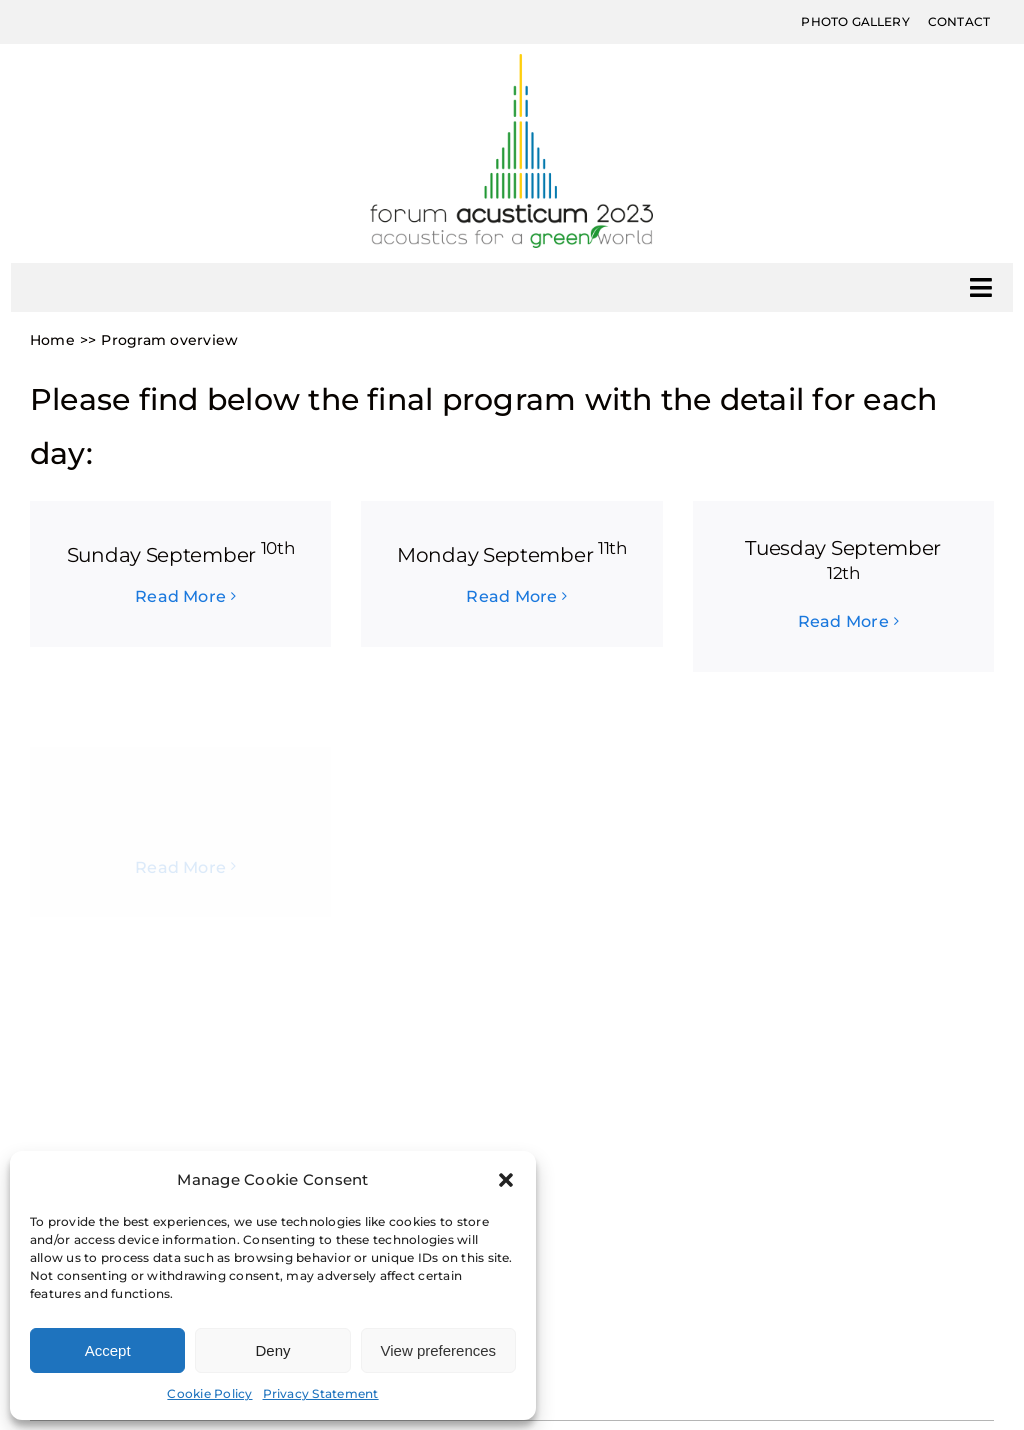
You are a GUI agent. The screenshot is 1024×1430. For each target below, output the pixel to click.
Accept (108, 1350)
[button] (506, 1180)
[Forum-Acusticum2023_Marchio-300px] (512, 61)
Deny (272, 1350)
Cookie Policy (209, 1393)
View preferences (439, 1350)
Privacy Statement (321, 1393)
